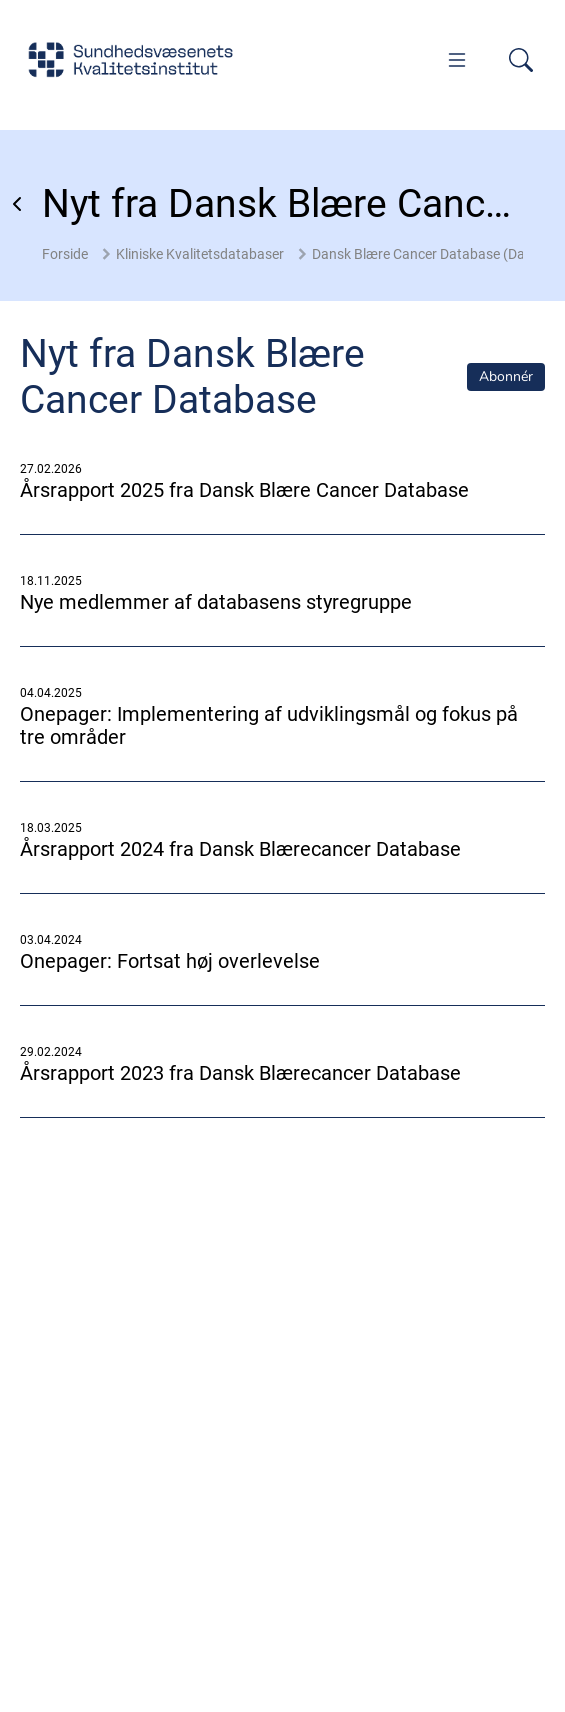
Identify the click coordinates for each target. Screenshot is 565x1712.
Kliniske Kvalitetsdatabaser (200, 254)
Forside (65, 254)
